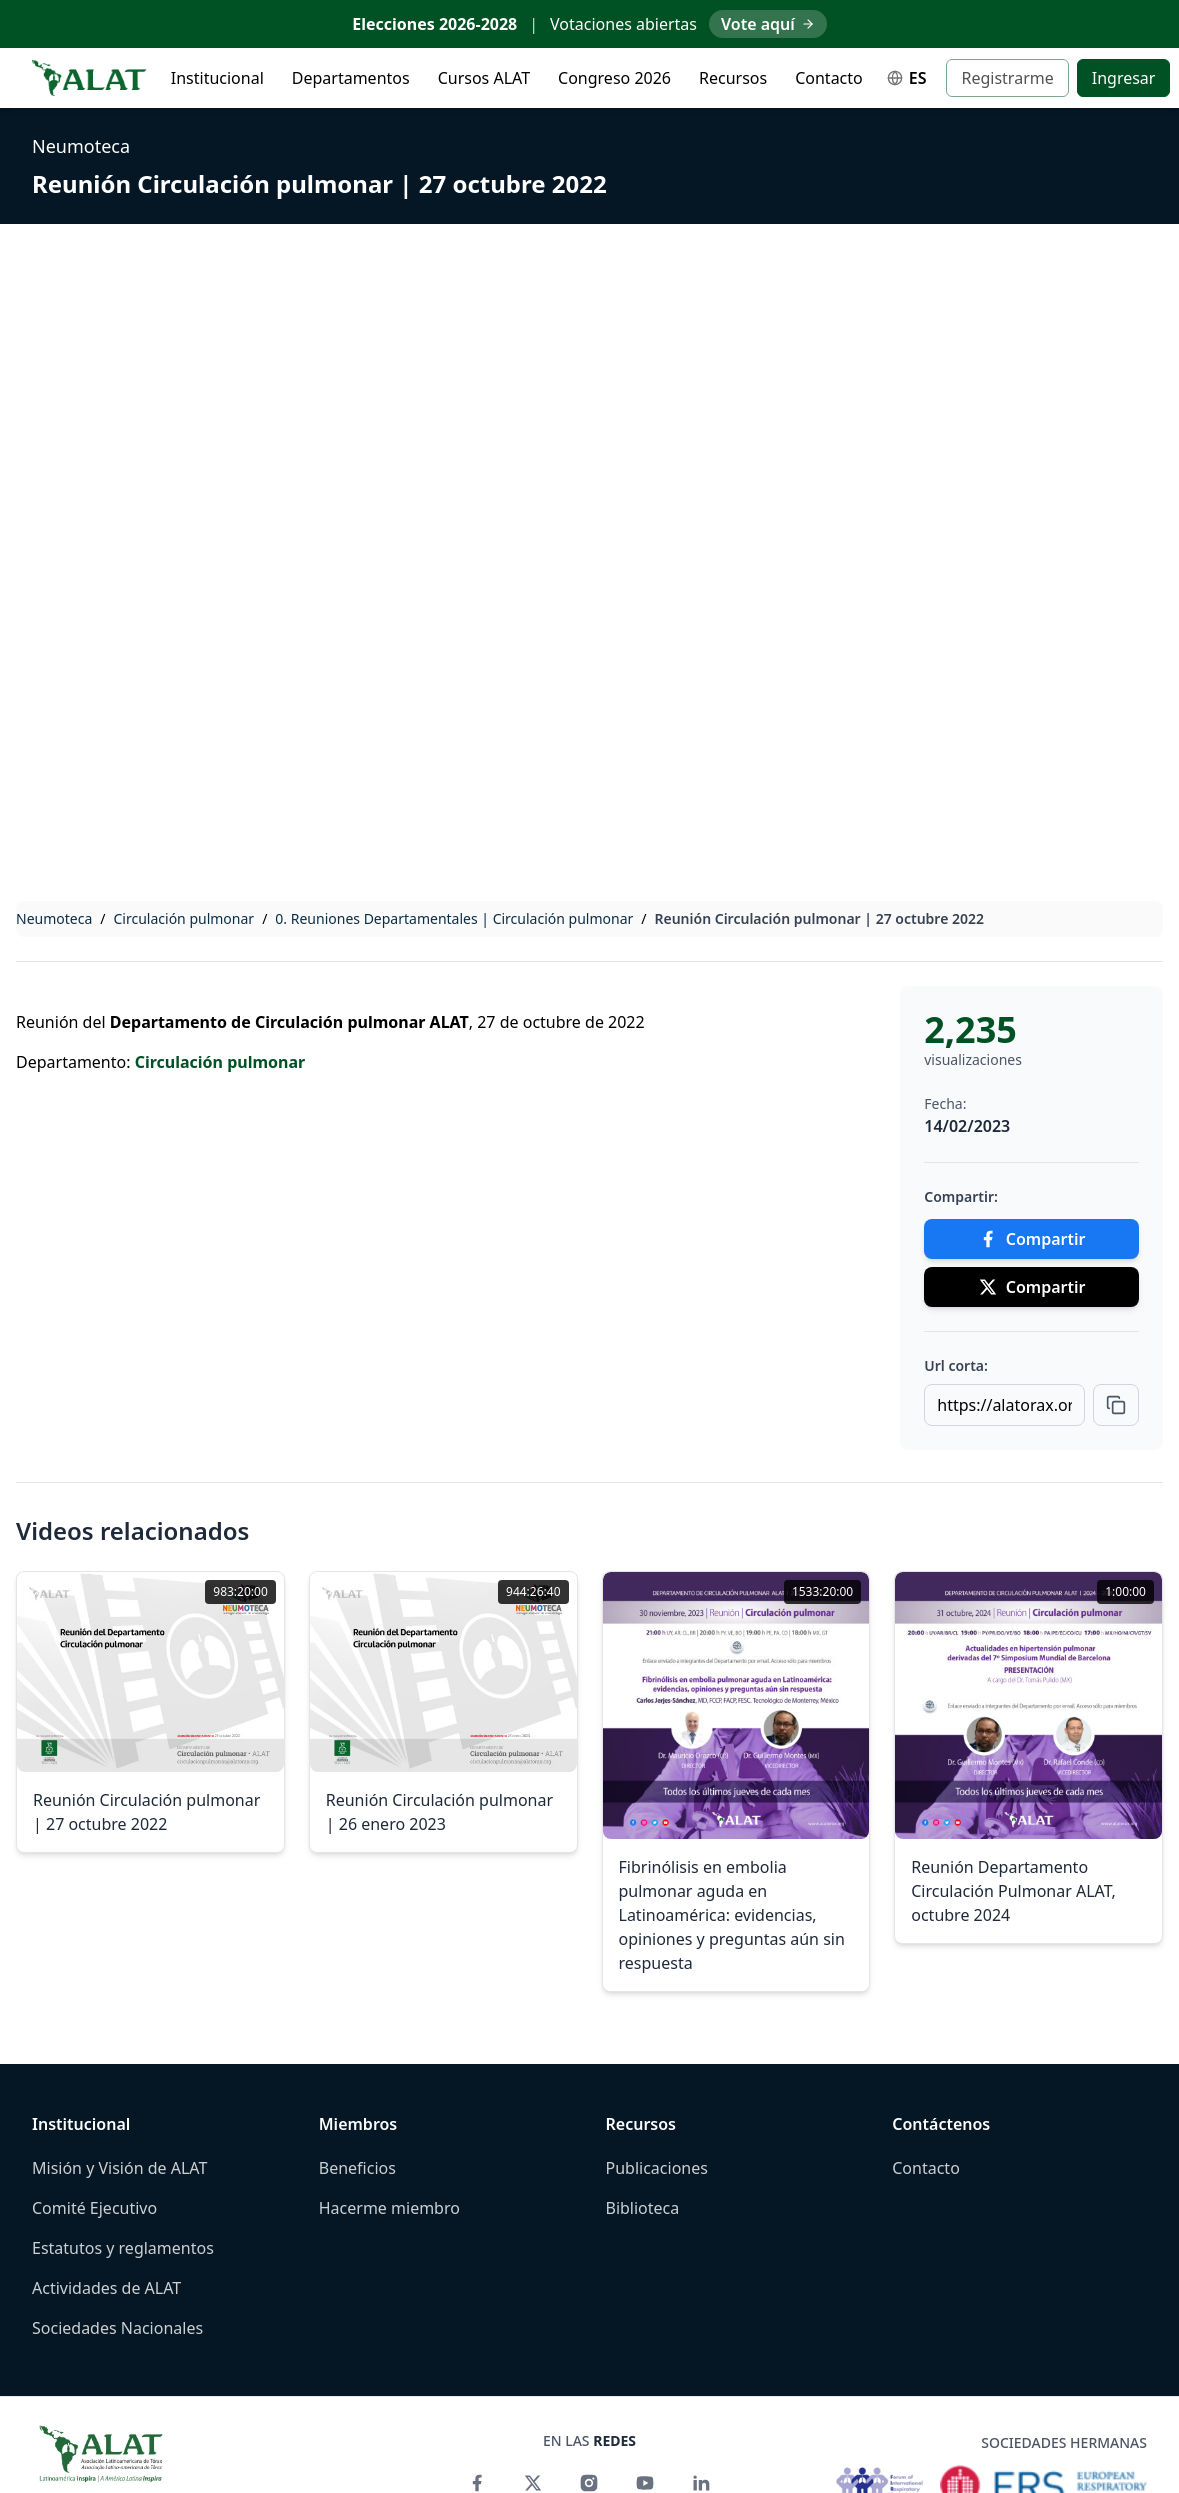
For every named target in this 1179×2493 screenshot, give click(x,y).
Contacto (829, 78)
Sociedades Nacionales (117, 2328)
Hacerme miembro (389, 2208)
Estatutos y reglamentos (123, 2248)
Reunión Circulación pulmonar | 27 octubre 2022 (319, 183)
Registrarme (1007, 78)
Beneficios (357, 2168)
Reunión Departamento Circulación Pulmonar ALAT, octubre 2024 (1013, 1891)
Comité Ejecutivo (94, 2208)
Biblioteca (643, 2208)
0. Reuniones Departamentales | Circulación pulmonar (454, 918)
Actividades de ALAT (106, 2288)
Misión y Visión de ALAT (119, 2168)
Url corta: (956, 1365)
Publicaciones (657, 2168)
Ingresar (1124, 78)
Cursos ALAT (484, 78)
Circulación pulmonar (184, 918)
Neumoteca (81, 146)
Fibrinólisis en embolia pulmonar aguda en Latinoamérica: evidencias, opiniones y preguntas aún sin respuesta (732, 1915)
